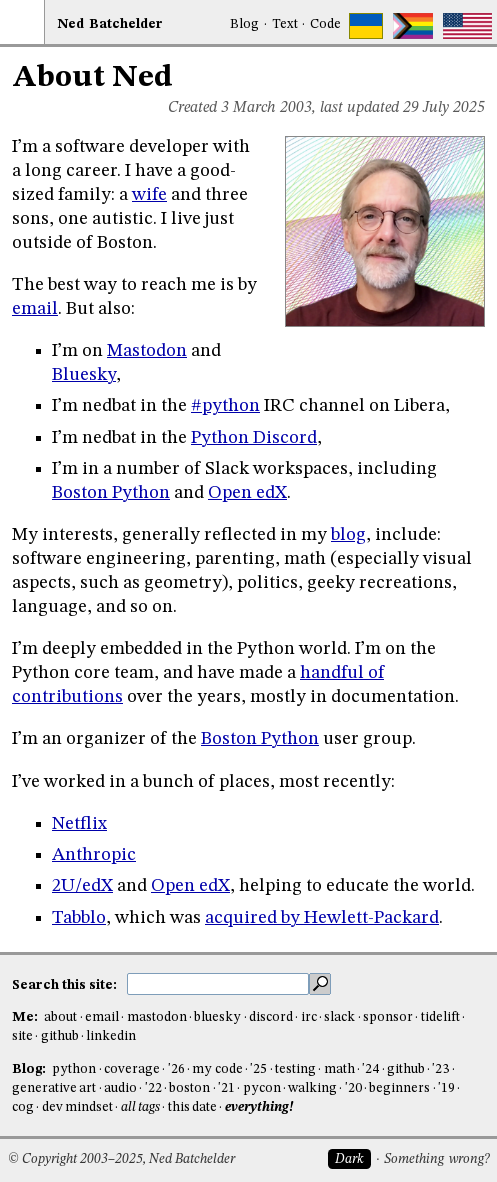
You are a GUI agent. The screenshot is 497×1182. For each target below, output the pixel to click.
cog (23, 1107)
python (74, 1069)
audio (120, 1088)
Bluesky (84, 375)
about (60, 1017)
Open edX (247, 493)
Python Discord (254, 438)
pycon (262, 1088)
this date (192, 1107)
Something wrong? (436, 1159)
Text (285, 24)
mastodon (157, 1017)
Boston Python (111, 493)
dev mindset (77, 1107)
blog (348, 535)
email (35, 309)
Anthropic (94, 855)
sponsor (388, 1017)
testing (295, 1069)
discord (271, 1017)
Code (325, 24)
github (60, 1036)
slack (339, 1017)
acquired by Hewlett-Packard (322, 918)
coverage (132, 1069)
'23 (440, 1069)
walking (312, 1088)
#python (225, 406)
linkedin (111, 1036)
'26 (176, 1069)
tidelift (440, 1017)
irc (309, 1017)
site (22, 1036)
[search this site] (218, 984)
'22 (153, 1088)
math (339, 1069)
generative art (54, 1088)
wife (149, 195)
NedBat (110, 24)
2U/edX (82, 886)
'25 (258, 1069)
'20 (353, 1088)
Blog (244, 24)
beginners (399, 1088)
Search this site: (66, 984)
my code (217, 1069)
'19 (446, 1088)
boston (189, 1088)
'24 (370, 1069)
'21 (226, 1088)
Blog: (30, 1069)
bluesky (217, 1017)
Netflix (79, 824)
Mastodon (147, 351)
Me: (26, 1017)
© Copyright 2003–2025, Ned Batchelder (121, 1159)
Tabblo (79, 918)
